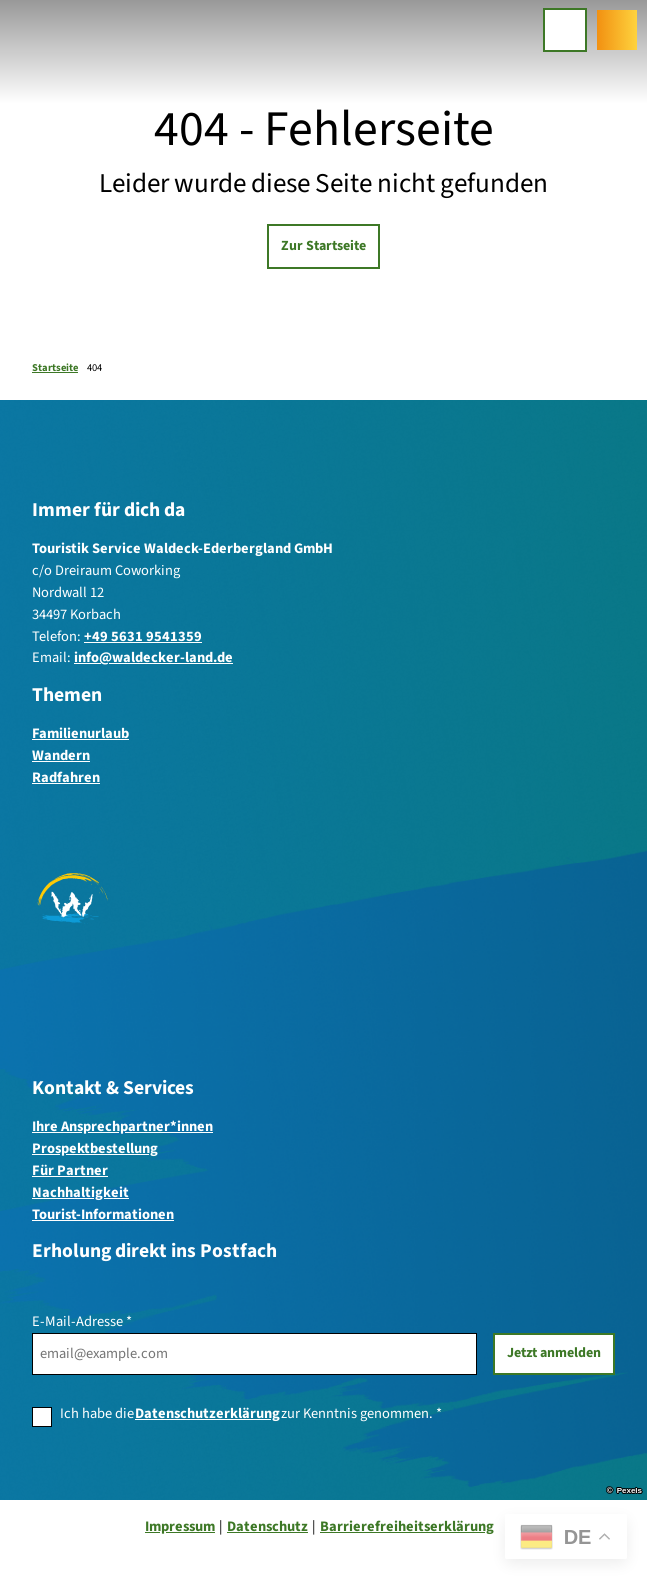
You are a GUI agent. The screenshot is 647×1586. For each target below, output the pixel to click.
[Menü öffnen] (565, 30)
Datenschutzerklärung (207, 1413)
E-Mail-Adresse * (82, 1321)
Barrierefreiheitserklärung (407, 1526)
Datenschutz (267, 1526)
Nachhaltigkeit (80, 1192)
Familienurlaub (80, 734)
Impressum (180, 1526)
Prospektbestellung (95, 1148)
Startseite (55, 367)
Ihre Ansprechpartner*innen (122, 1126)
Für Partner (70, 1170)
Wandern (61, 756)
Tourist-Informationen (103, 1213)
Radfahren (66, 777)
